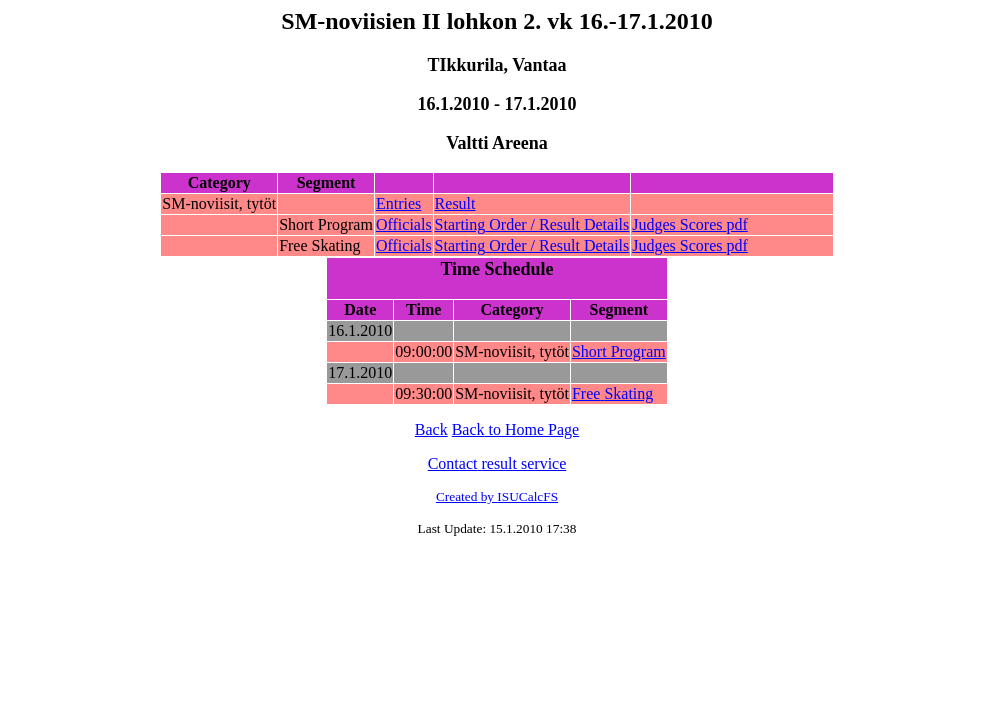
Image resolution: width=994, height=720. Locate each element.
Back (431, 429)
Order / (532, 224)
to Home (516, 429)
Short (619, 351)
